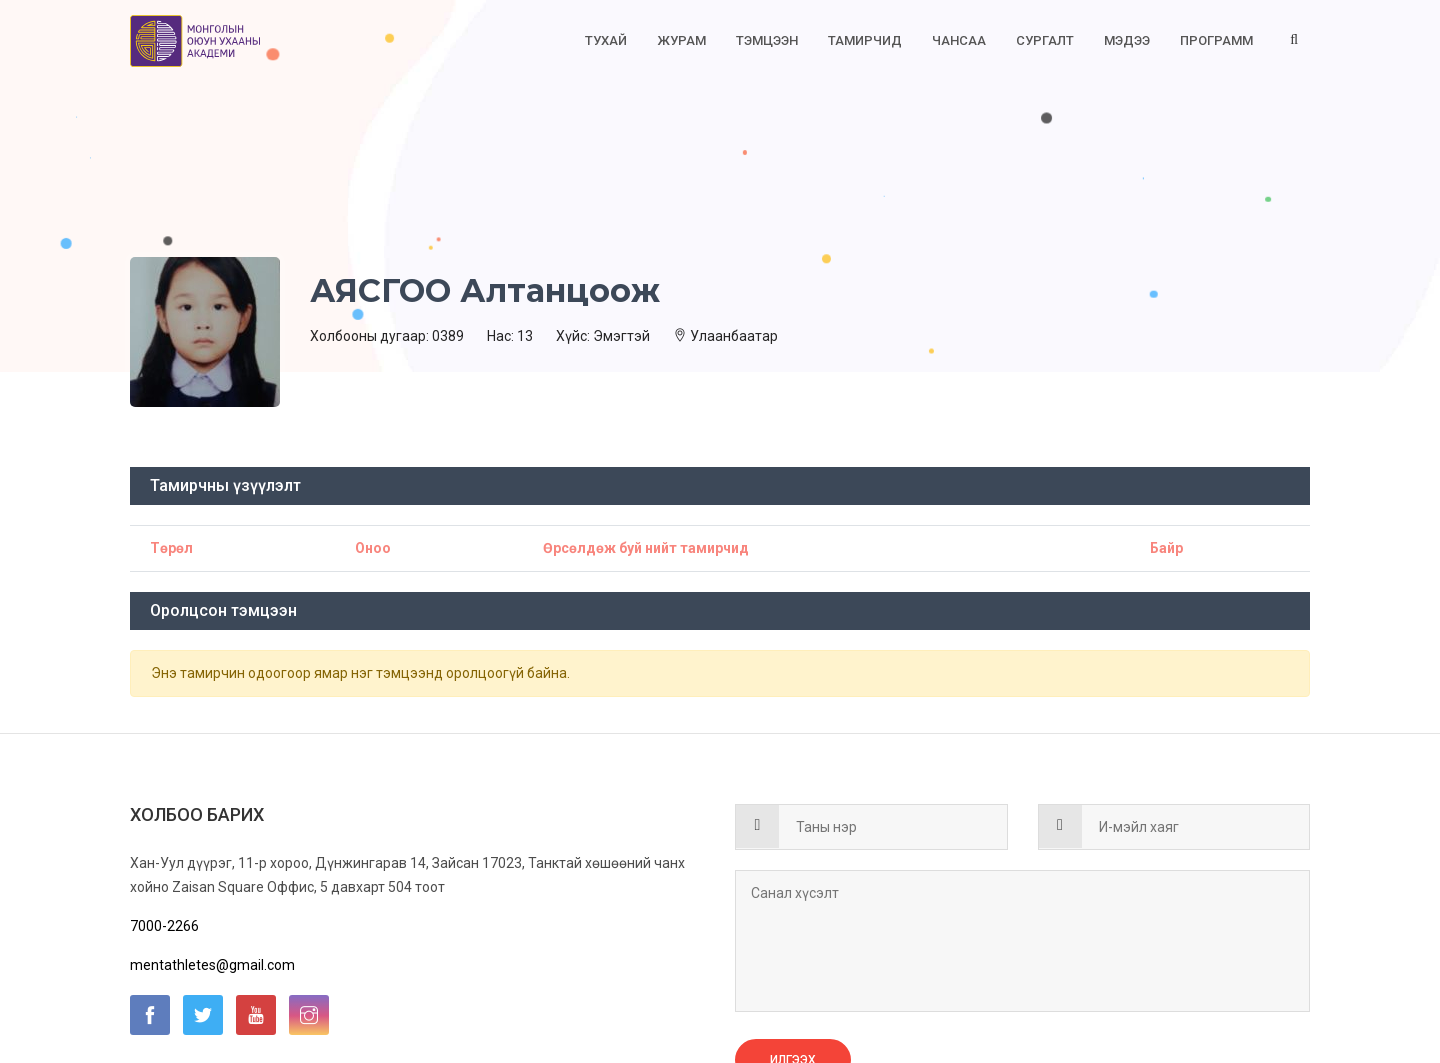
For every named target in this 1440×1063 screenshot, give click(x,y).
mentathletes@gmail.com (212, 965)
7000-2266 (164, 926)
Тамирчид (865, 40)
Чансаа (959, 40)
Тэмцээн (767, 40)
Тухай (606, 40)
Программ (1216, 40)
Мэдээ (1127, 40)
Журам (681, 40)
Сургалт (1045, 40)
